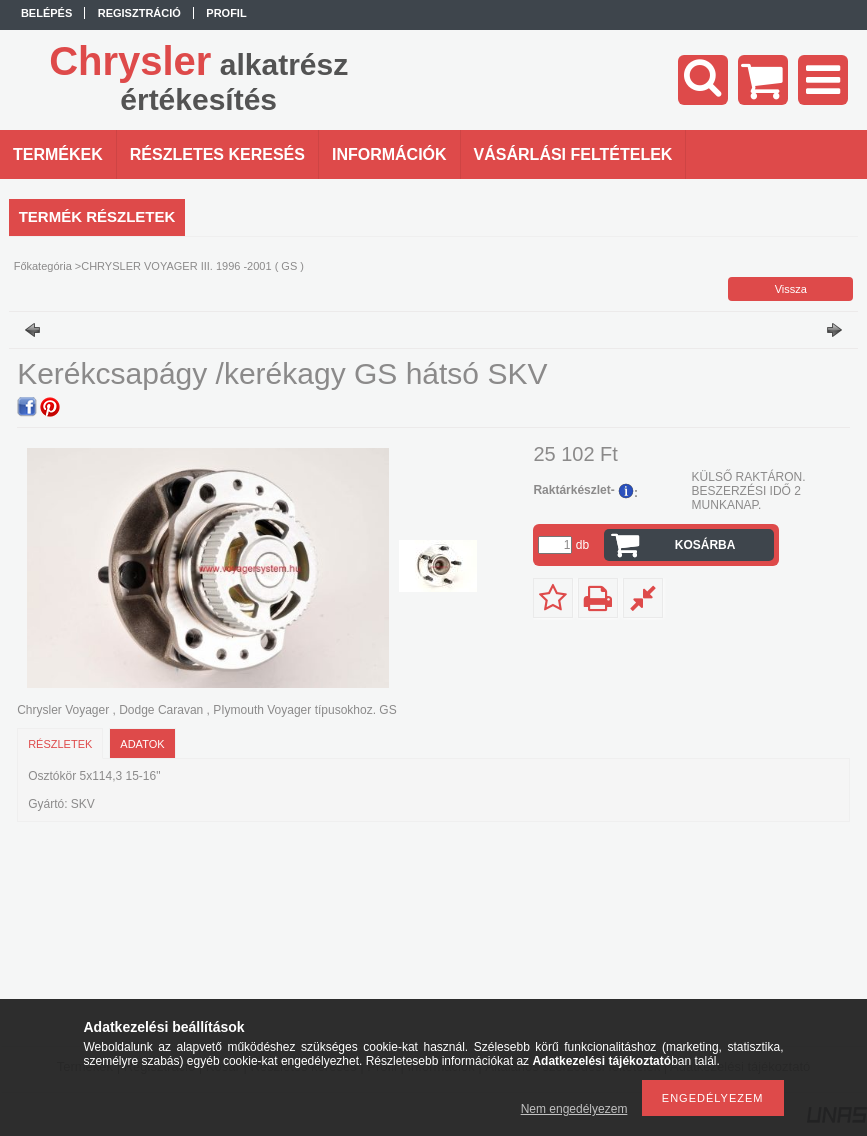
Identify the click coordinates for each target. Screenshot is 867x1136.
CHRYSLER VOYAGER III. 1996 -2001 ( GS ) (192, 266)
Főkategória (43, 266)
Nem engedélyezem (574, 1109)
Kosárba (705, 545)
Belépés (46, 13)
